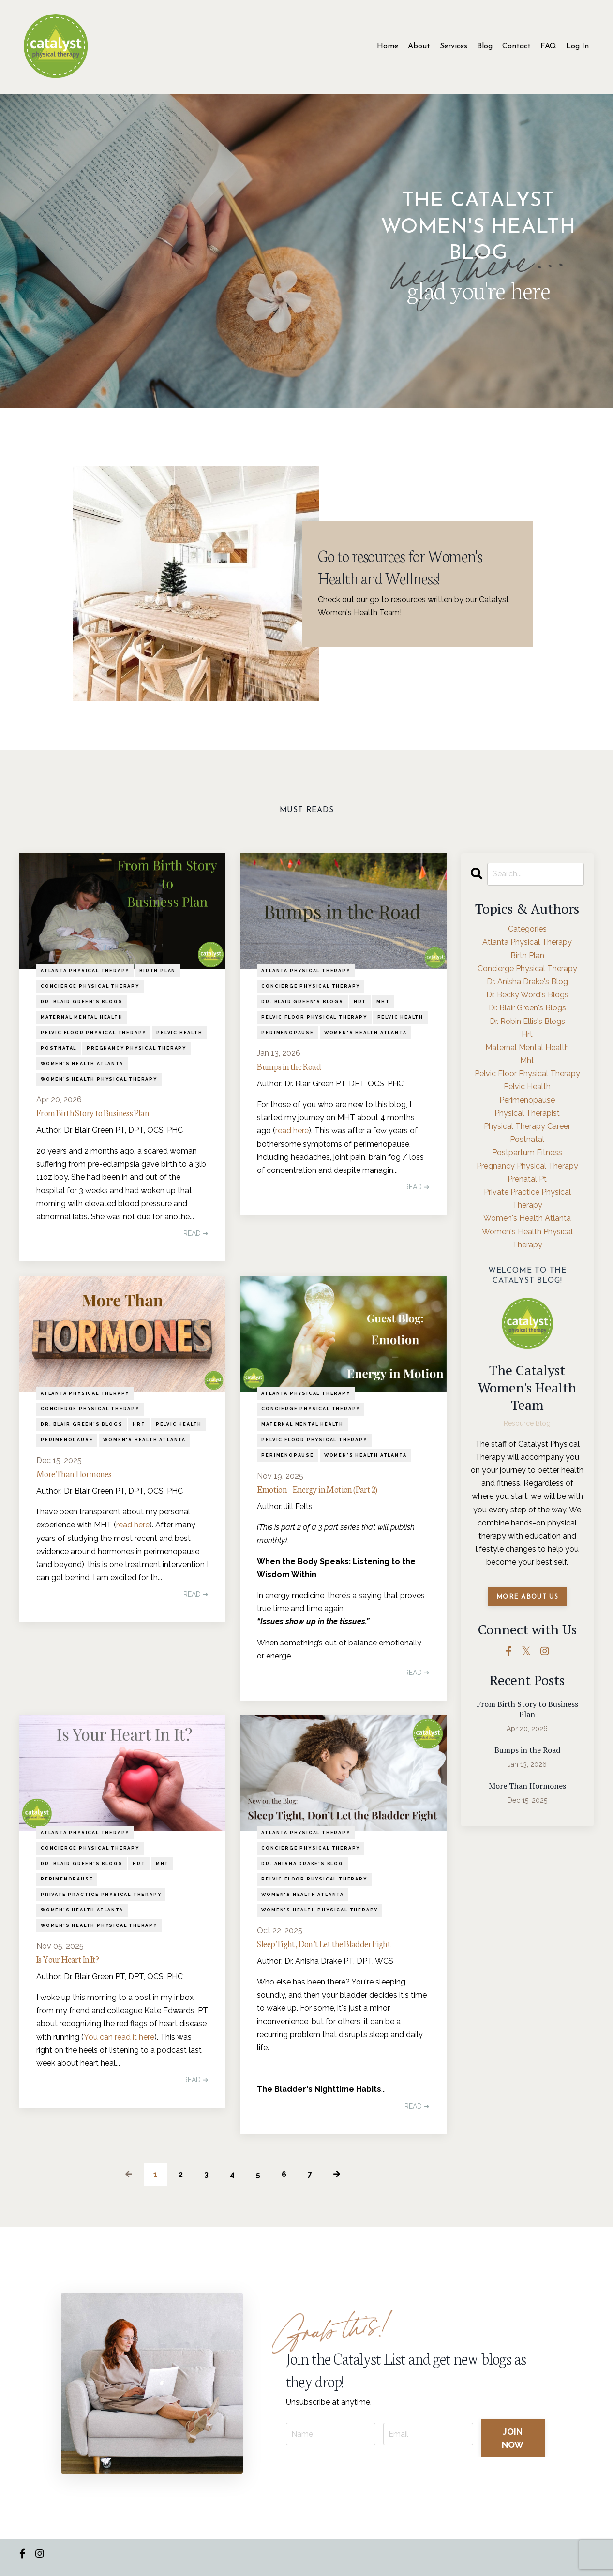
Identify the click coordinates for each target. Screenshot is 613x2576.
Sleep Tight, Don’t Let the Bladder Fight (337, 1949)
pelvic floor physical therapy (93, 1032)
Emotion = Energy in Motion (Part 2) (330, 1492)
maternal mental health (82, 1017)
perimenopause (287, 1032)
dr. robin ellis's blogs (527, 1021)
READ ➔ (196, 1236)
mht (382, 1001)
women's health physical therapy (99, 1079)
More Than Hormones (81, 1476)
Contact (516, 46)
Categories (527, 928)
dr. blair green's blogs (81, 1001)
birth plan (157, 970)
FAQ (548, 46)
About (419, 46)
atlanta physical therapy (85, 970)
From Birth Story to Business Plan (104, 1113)
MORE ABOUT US (527, 1597)
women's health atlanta (82, 1063)
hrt (360, 1001)
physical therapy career (527, 1126)
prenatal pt (527, 1179)
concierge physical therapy (90, 986)
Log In (577, 46)
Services (453, 46)
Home (387, 46)
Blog (485, 46)
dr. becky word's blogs (527, 994)
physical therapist (527, 1113)
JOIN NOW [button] (513, 2443)
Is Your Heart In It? (74, 1964)
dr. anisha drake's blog (302, 1868)
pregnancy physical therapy (136, 1048)
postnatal (58, 1048)
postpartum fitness (527, 1152)
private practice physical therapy (101, 1899)
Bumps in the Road (295, 1067)
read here (292, 1133)
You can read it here (119, 2044)
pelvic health (179, 1032)
